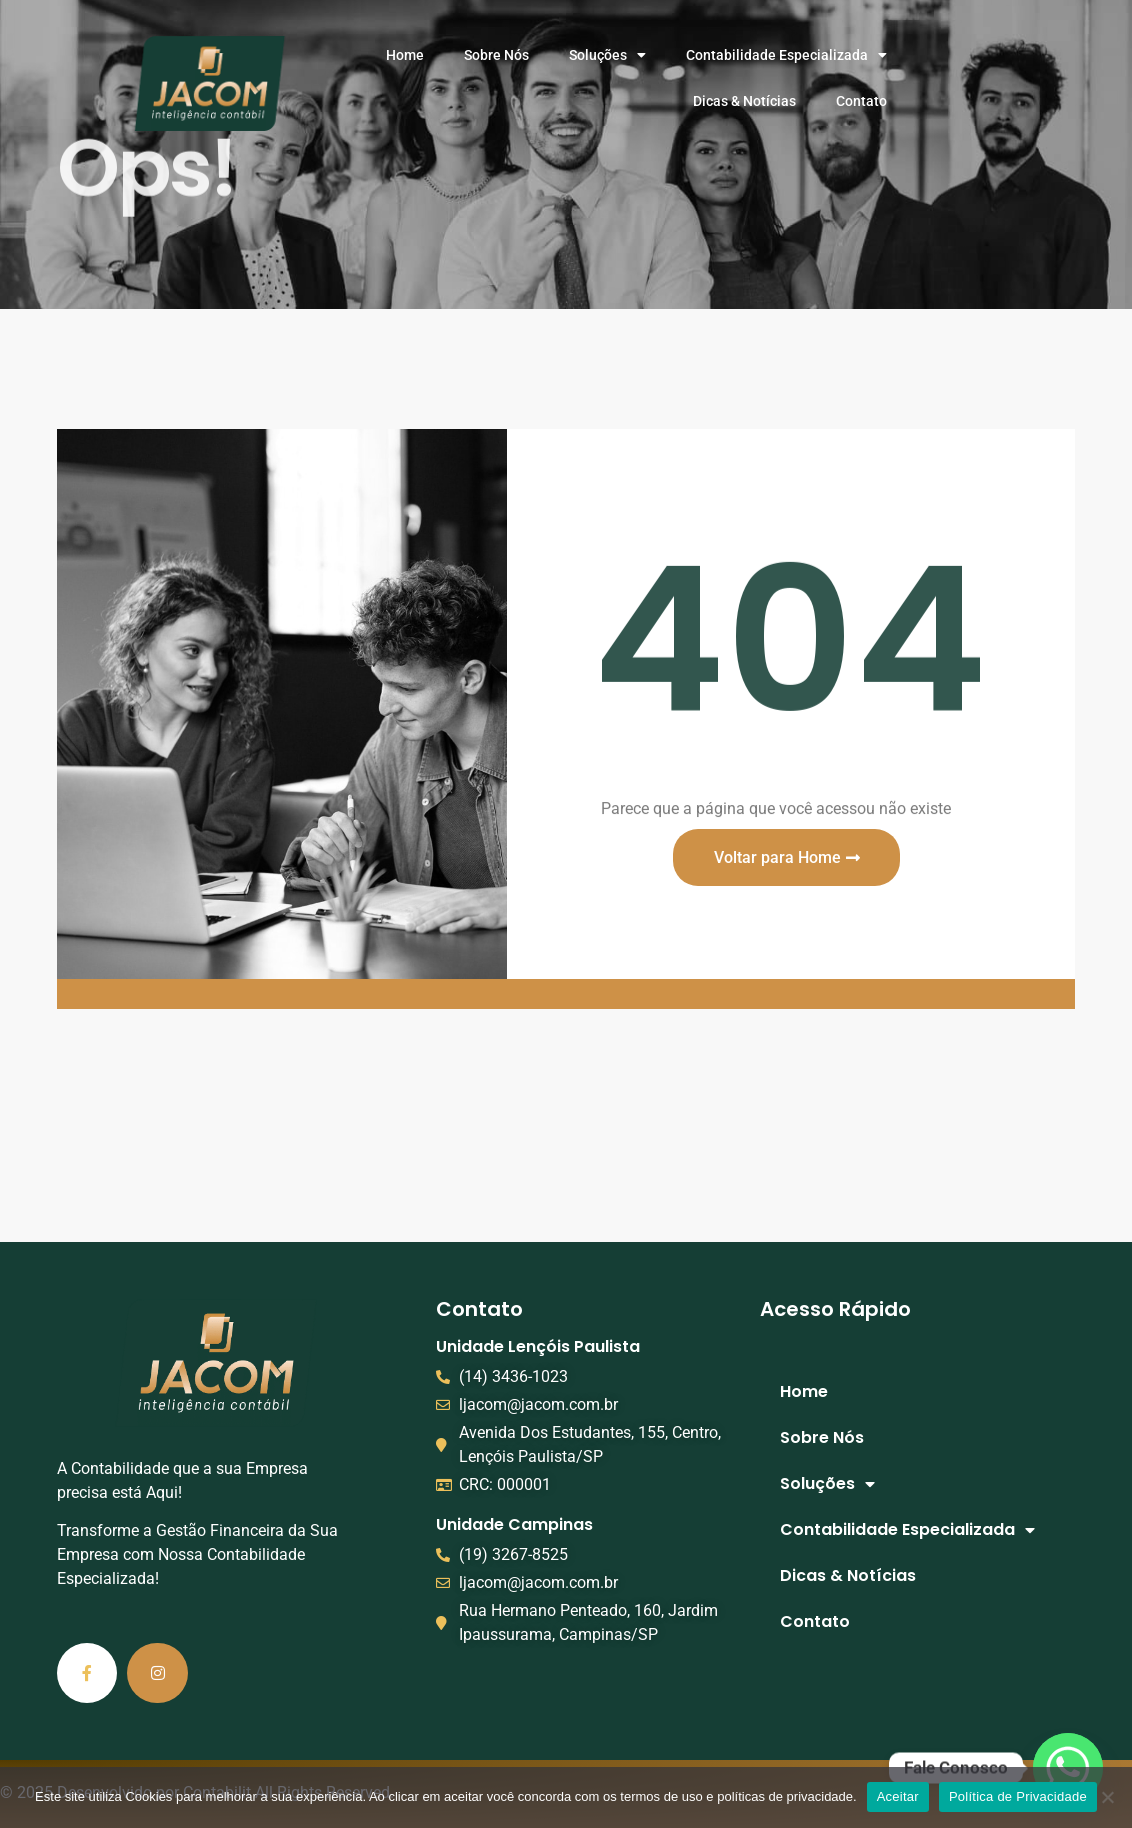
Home (405, 55)
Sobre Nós (496, 55)
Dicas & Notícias (744, 101)
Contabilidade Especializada (786, 55)
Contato (861, 101)
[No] (1107, 1797)
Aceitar (898, 1796)
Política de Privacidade (1018, 1796)
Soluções (607, 55)
